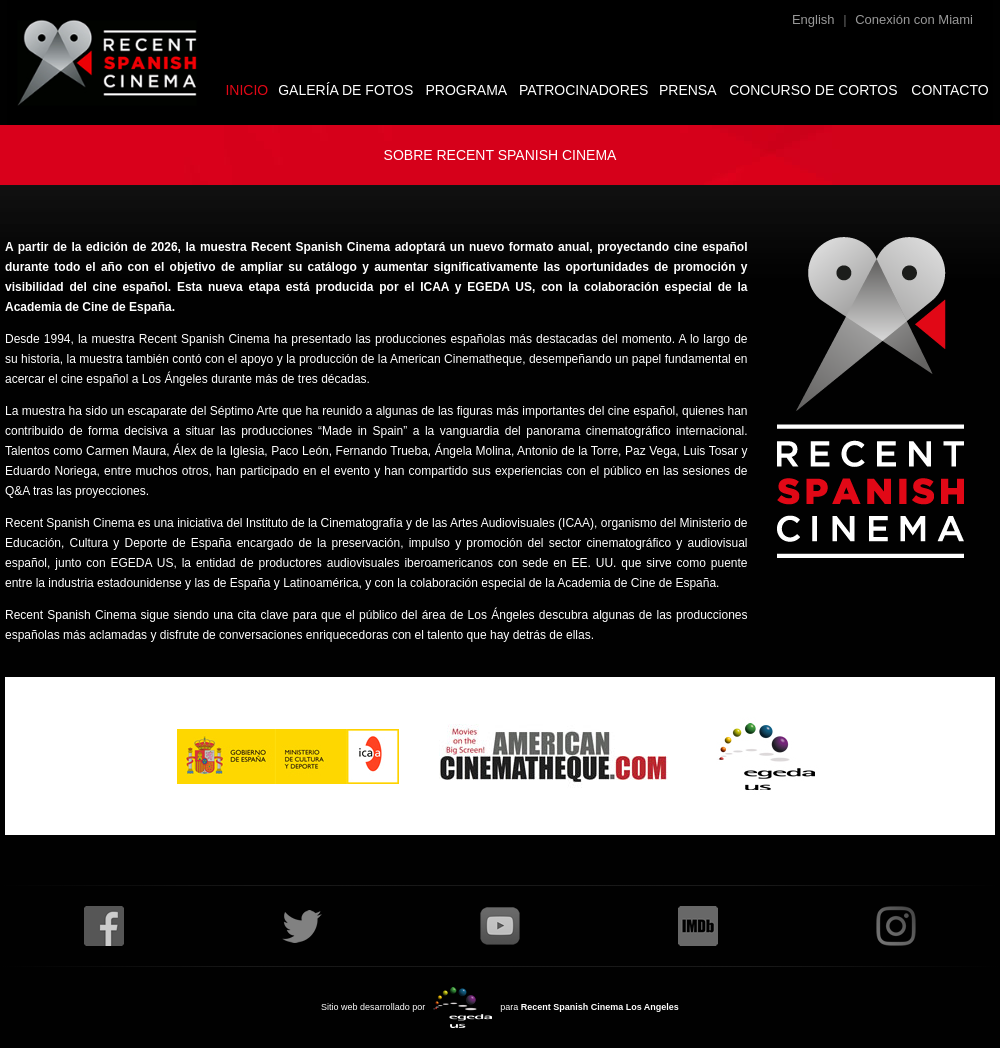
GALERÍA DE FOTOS (345, 90)
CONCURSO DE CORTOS (813, 90)
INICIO (246, 90)
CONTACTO (949, 90)
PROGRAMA (467, 90)
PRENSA (688, 90)
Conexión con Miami (914, 19)
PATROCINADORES (583, 90)
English (813, 19)
